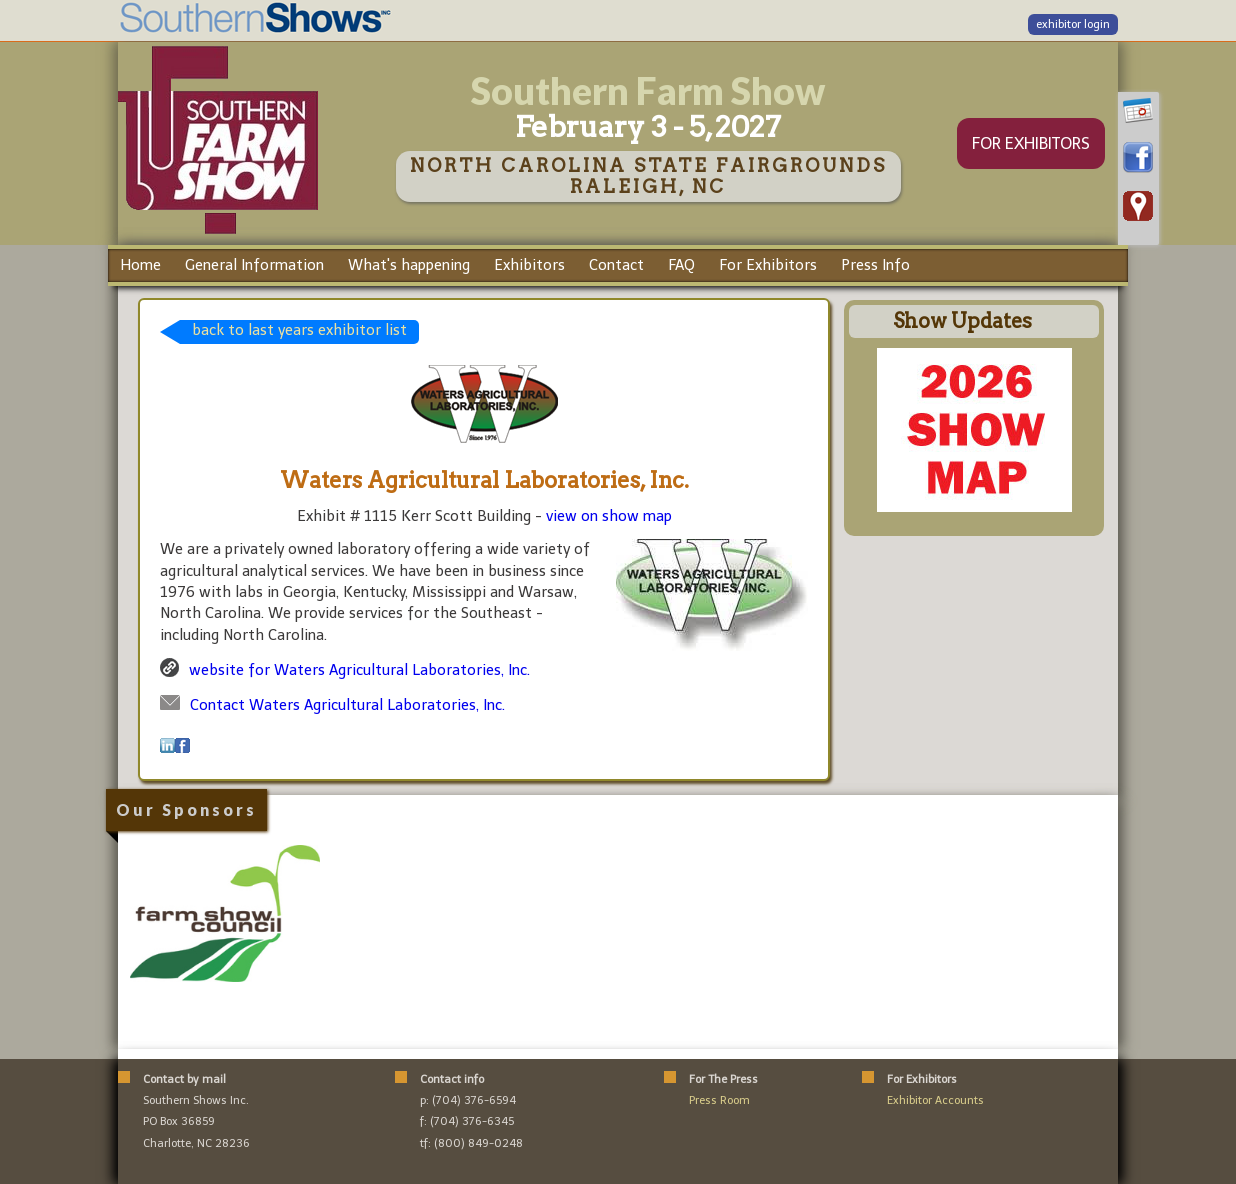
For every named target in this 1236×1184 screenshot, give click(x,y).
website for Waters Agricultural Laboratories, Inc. (359, 670)
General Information (254, 265)
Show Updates (962, 321)
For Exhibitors (768, 265)
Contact (616, 265)
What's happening (409, 265)
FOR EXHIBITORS (1031, 143)
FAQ (681, 265)
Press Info (875, 265)
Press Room (719, 1100)
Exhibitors (529, 265)
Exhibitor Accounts (935, 1100)
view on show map (609, 516)
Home (140, 265)
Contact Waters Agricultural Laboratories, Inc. (347, 705)
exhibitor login (1073, 24)
